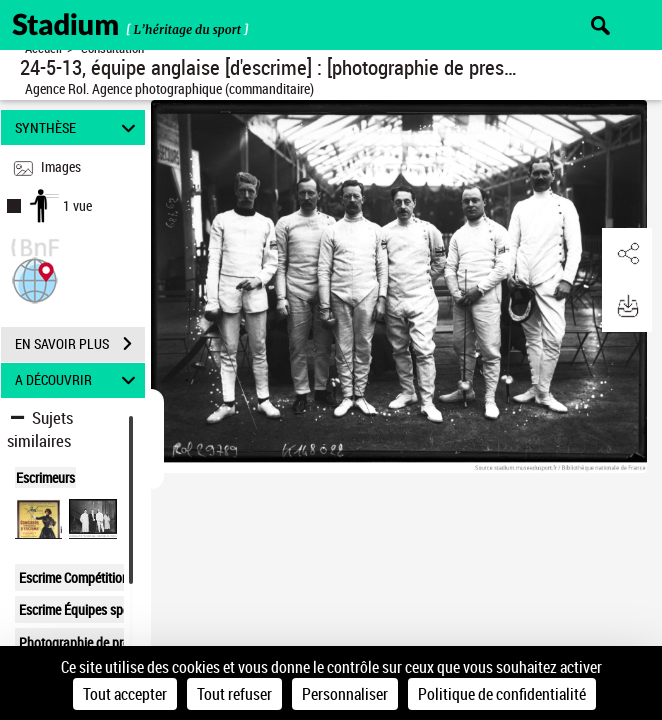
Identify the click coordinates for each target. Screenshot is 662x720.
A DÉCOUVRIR (78, 380)
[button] (35, 278)
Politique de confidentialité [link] (502, 694)
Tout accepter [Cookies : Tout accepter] (125, 694)
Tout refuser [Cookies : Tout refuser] (234, 694)
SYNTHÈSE (78, 127)
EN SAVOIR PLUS (80, 344)
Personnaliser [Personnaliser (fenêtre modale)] (345, 694)
